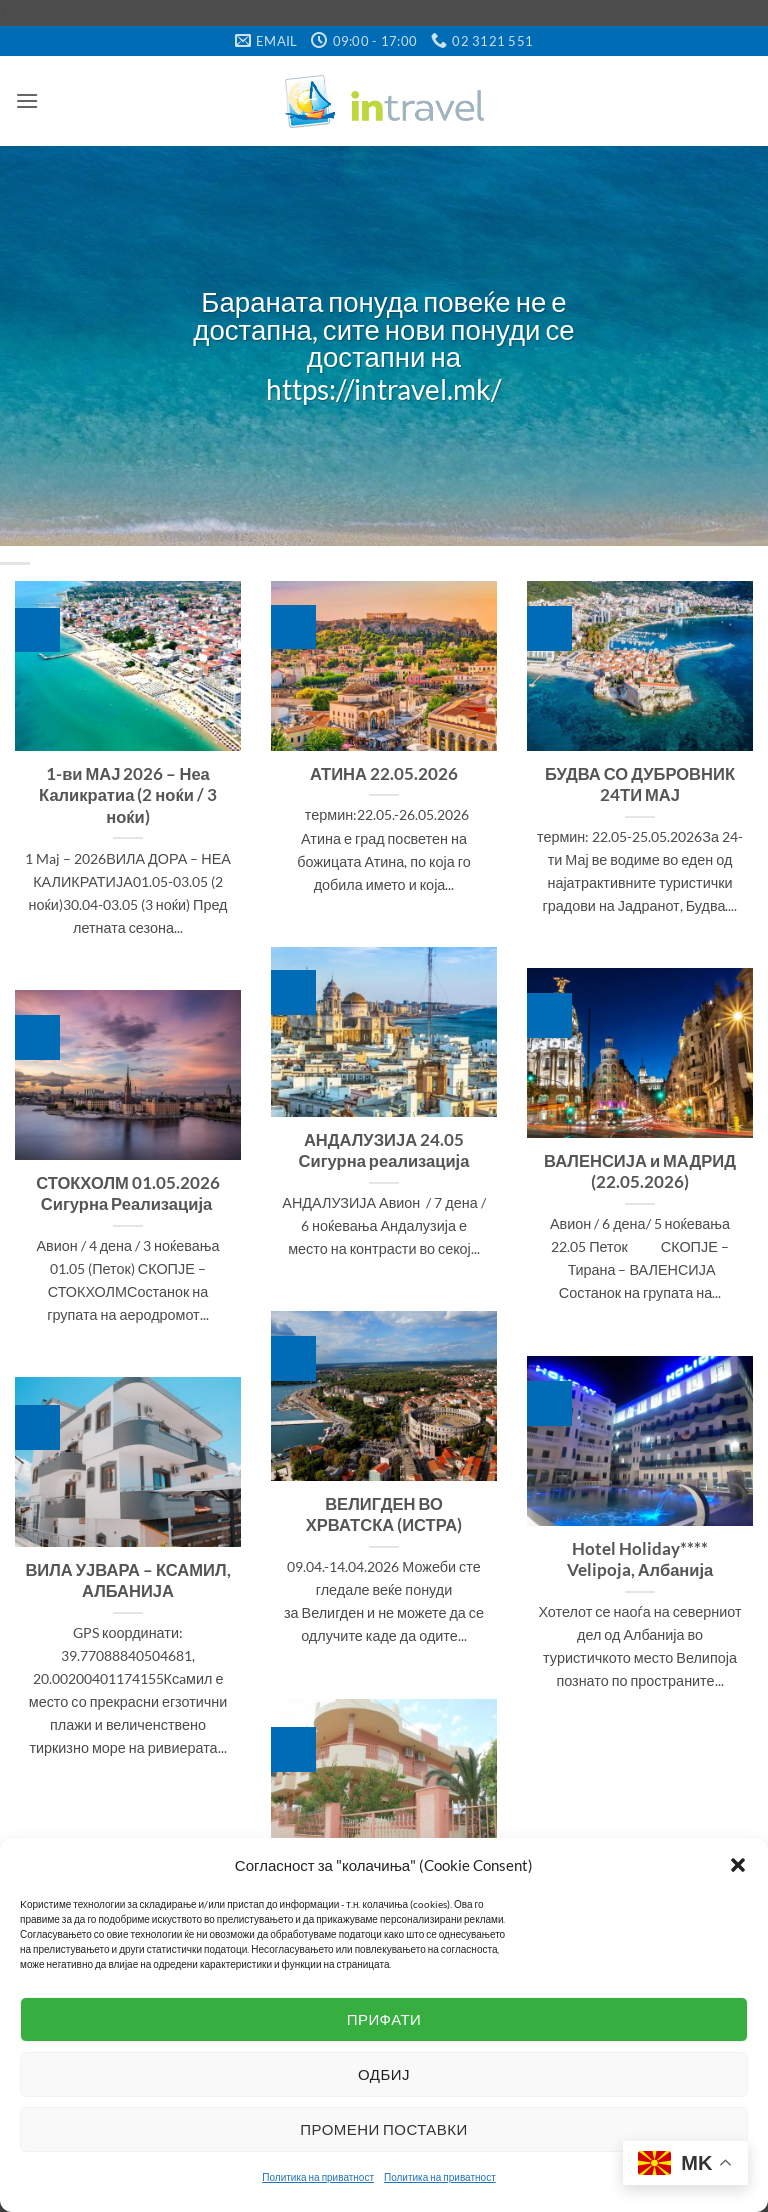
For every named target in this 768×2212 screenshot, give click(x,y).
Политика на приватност (318, 2177)
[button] (738, 1865)
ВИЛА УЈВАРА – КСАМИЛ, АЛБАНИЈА (127, 1581)
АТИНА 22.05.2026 (384, 774)
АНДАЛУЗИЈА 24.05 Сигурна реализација (384, 1151)
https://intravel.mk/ (383, 389)
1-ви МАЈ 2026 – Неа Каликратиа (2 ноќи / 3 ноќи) (128, 795)
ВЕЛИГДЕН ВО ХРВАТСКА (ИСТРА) (384, 1515)
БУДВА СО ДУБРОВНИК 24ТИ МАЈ (640, 785)
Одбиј (384, 2074)
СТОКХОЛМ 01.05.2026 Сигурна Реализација (128, 1194)
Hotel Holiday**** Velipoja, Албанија (640, 1560)
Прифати (384, 2019)
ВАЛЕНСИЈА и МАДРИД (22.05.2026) (640, 1172)
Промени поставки (383, 2129)
